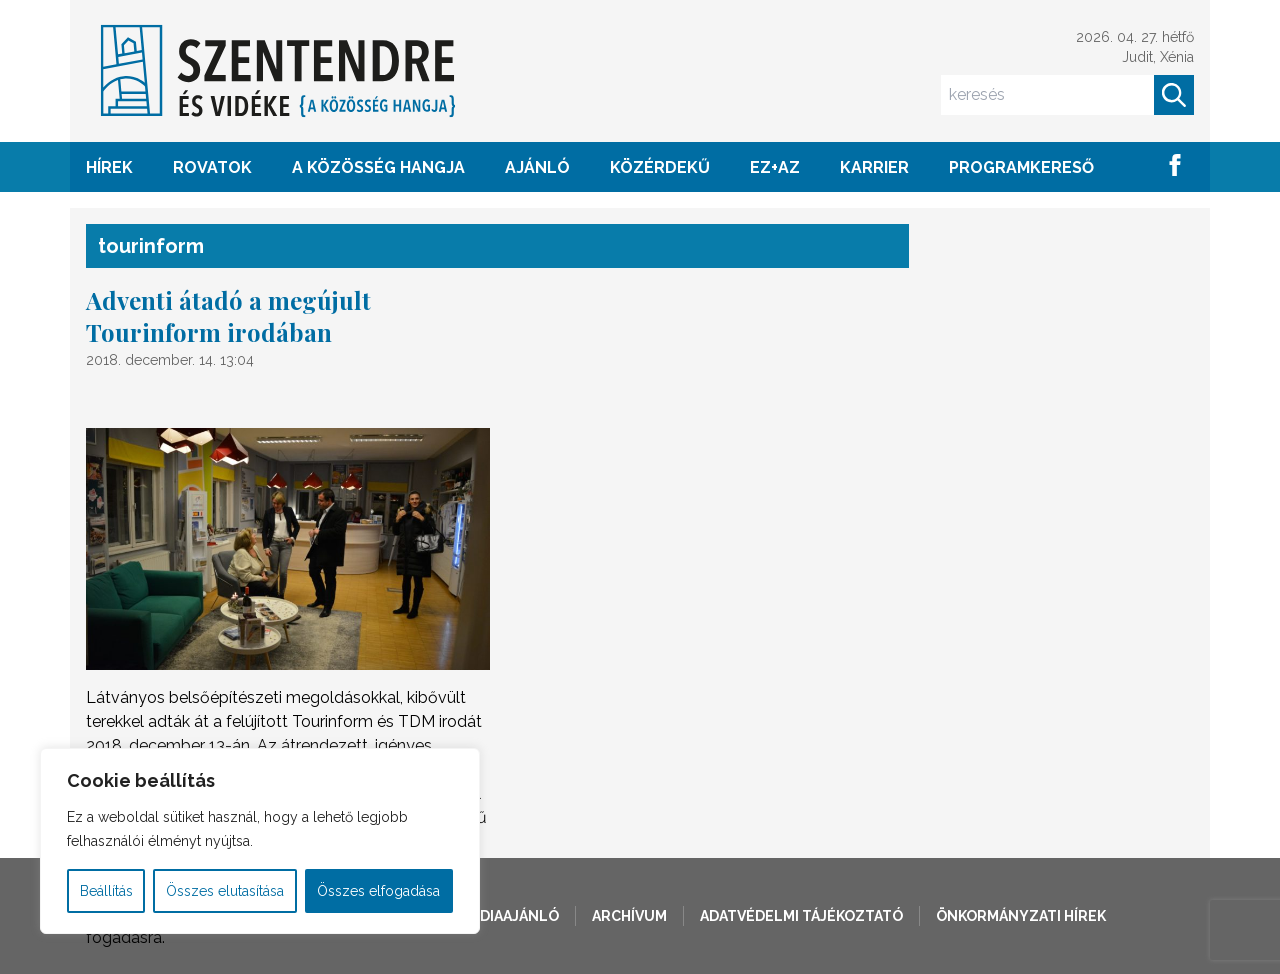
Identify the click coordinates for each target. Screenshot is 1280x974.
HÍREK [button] (109, 167)
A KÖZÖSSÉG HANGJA (378, 167)
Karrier (874, 167)
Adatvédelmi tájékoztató (801, 916)
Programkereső (1021, 167)
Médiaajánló (509, 916)
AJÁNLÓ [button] (537, 167)
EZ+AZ (775, 167)
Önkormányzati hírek (1021, 916)
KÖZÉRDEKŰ (660, 167)
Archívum (629, 916)
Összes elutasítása (225, 891)
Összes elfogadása (378, 891)
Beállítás (106, 891)
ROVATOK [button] (212, 167)
